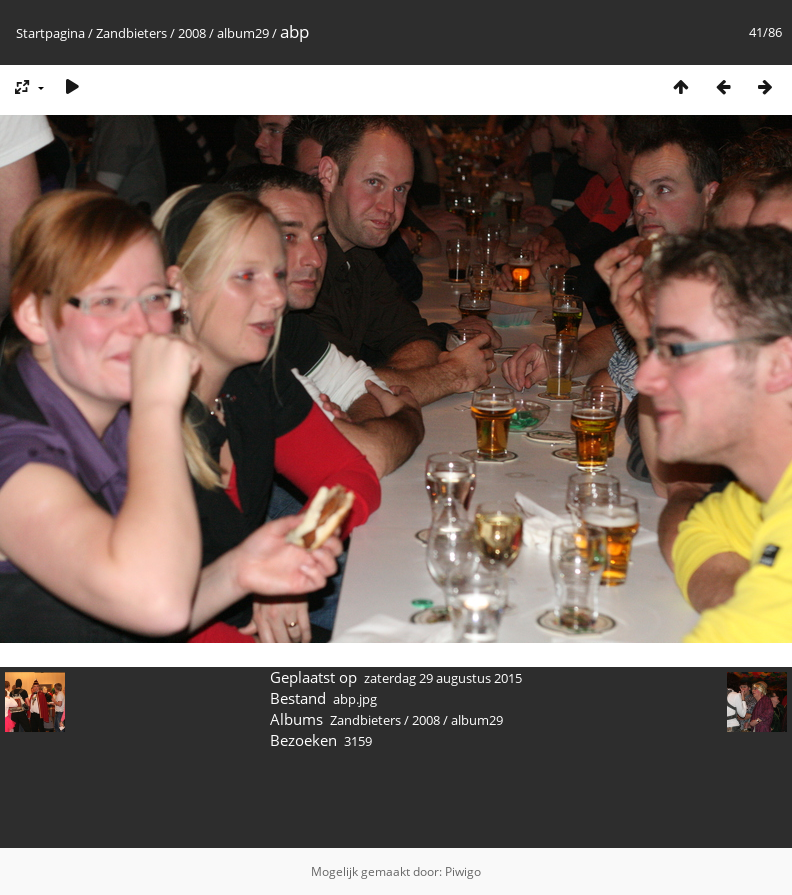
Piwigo (463, 871)
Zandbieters (131, 33)
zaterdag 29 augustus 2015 (443, 678)
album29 (243, 33)
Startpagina (50, 33)
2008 (192, 33)
